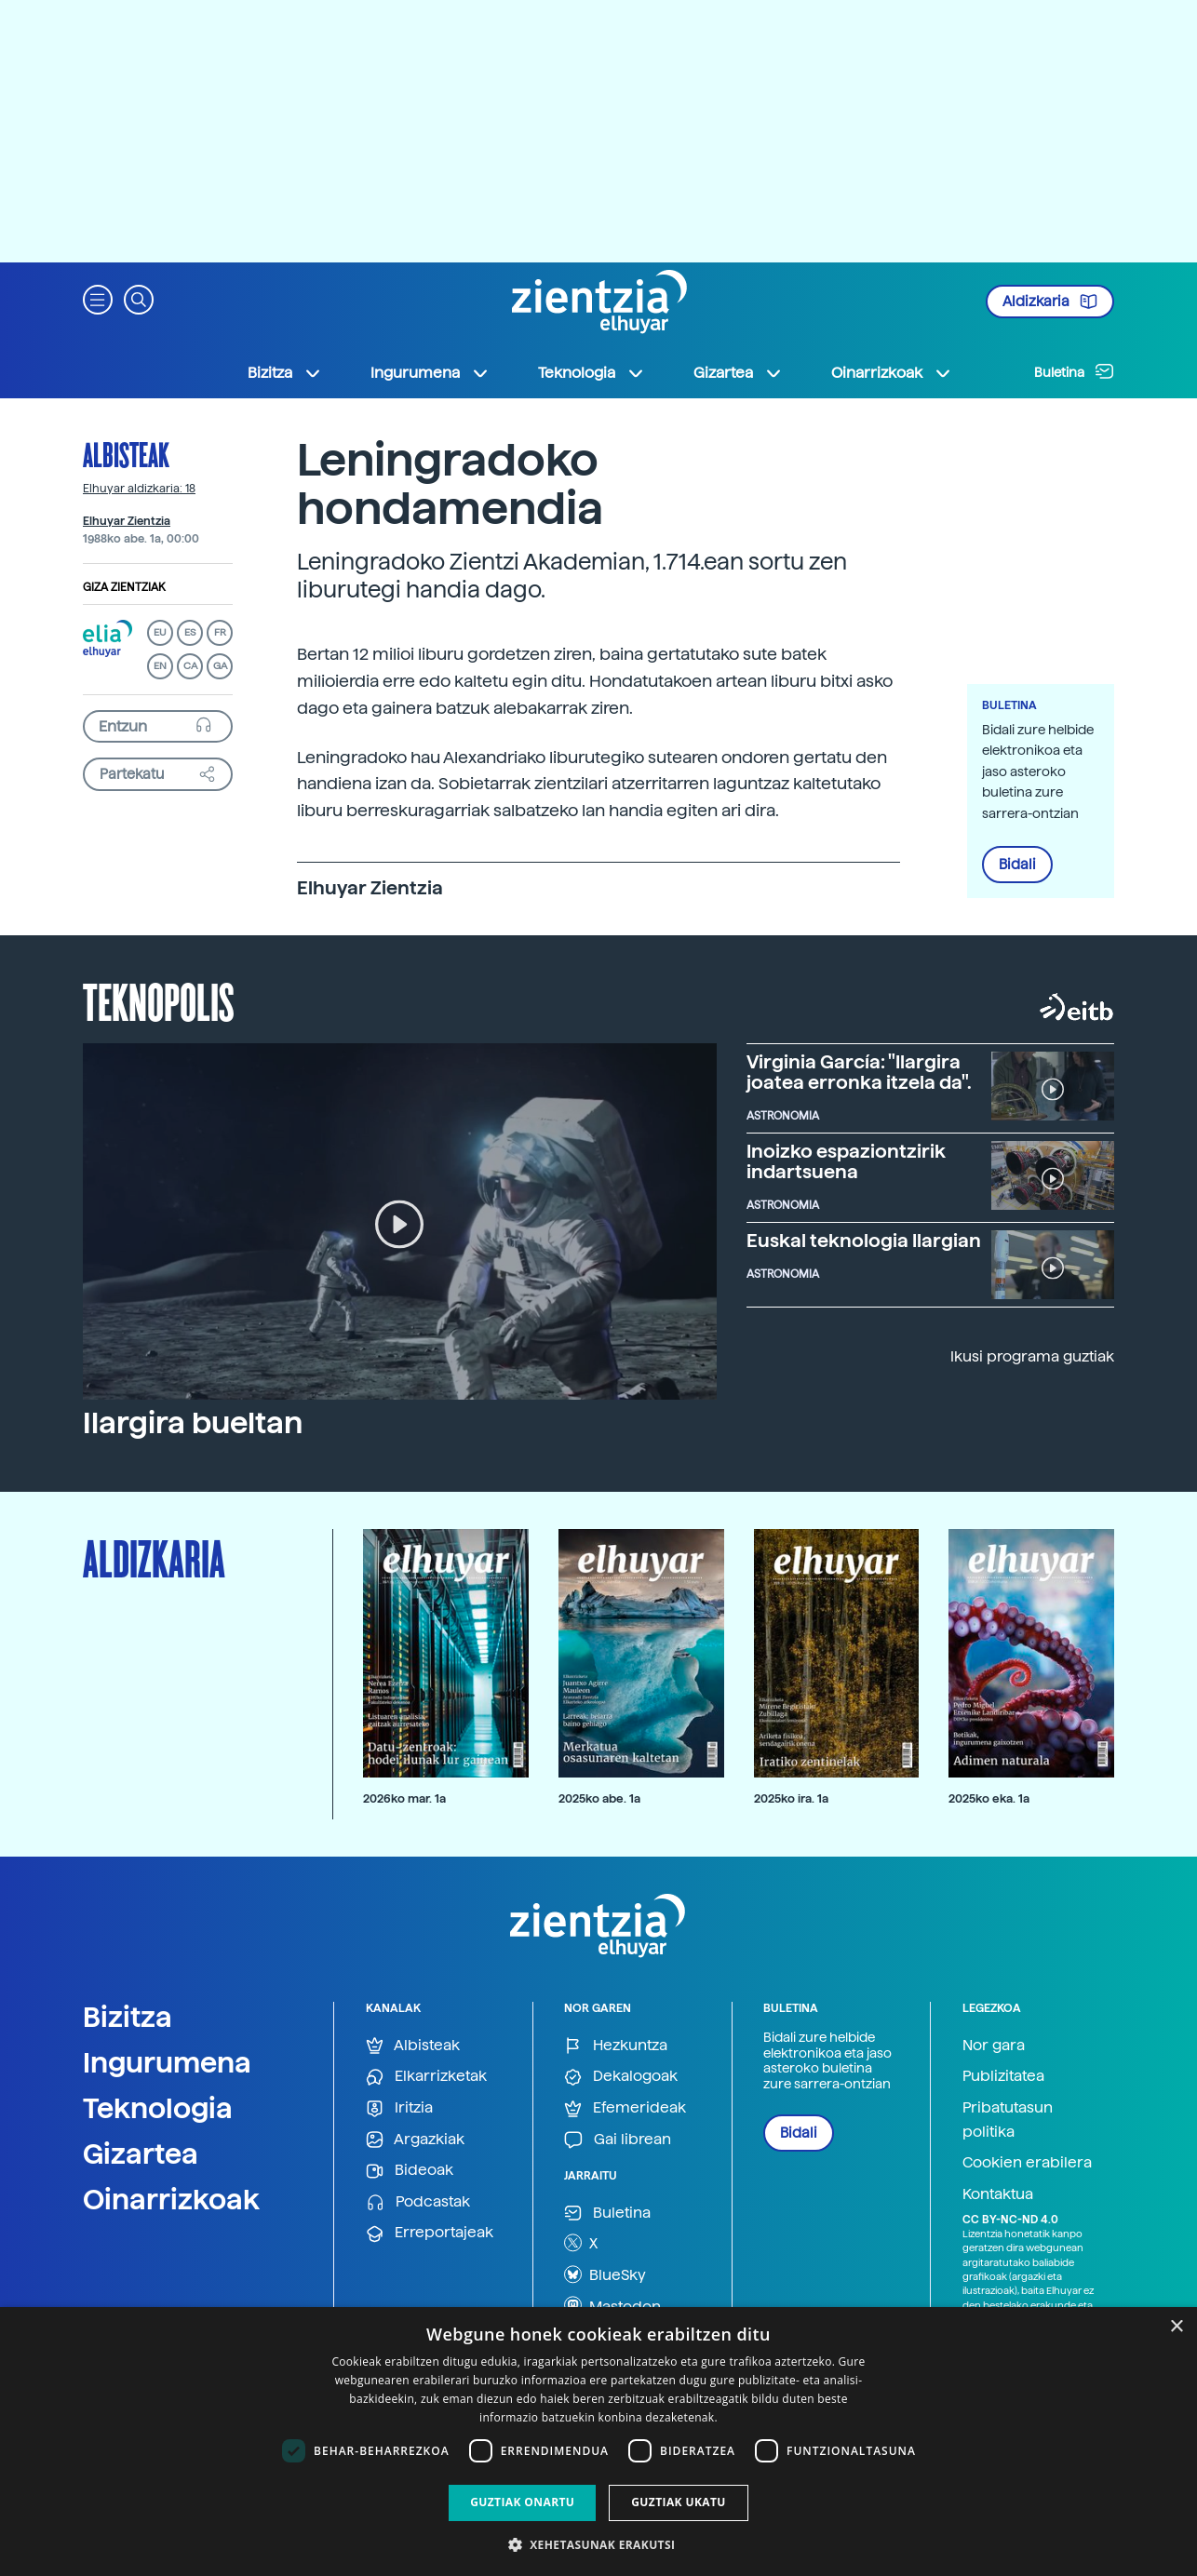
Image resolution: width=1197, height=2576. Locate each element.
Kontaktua (997, 2194)
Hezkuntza (615, 2046)
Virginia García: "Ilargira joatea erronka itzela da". (859, 1072)
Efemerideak (625, 2108)
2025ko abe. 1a (599, 1798)
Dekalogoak (621, 2076)
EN (160, 666)
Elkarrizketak (426, 2076)
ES (189, 632)
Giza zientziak (124, 587)
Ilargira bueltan (193, 1423)
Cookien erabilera (1027, 2162)
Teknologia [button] (591, 373)
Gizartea (140, 2153)
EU (160, 632)
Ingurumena (167, 2062)
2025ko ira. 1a (791, 1798)
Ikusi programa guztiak (1032, 1356)
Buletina (1074, 371)
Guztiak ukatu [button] (678, 2502)
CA (190, 666)
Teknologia (158, 2108)
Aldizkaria (1049, 301)
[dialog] (598, 2441)
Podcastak (418, 2202)
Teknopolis (159, 1000)
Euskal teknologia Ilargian (863, 1240)
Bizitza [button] (285, 373)
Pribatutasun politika (1007, 2119)
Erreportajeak (429, 2233)
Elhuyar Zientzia (126, 521)
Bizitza (127, 2016)
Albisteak (126, 454)
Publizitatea (1003, 2076)
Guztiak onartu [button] (522, 2502)
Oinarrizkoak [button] (891, 373)
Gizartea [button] (738, 373)
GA (220, 666)
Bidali (1017, 864)
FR (220, 632)
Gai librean (617, 2140)
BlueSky (605, 2274)
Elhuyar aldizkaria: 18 (139, 488)
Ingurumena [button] (430, 373)
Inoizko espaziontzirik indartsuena (846, 1161)
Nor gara (993, 2045)
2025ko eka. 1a (988, 1798)
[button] (98, 298)
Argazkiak (415, 2140)
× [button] (1176, 2327)
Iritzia (399, 2108)
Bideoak (409, 2170)
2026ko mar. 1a (404, 1798)
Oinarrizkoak (171, 2199)
